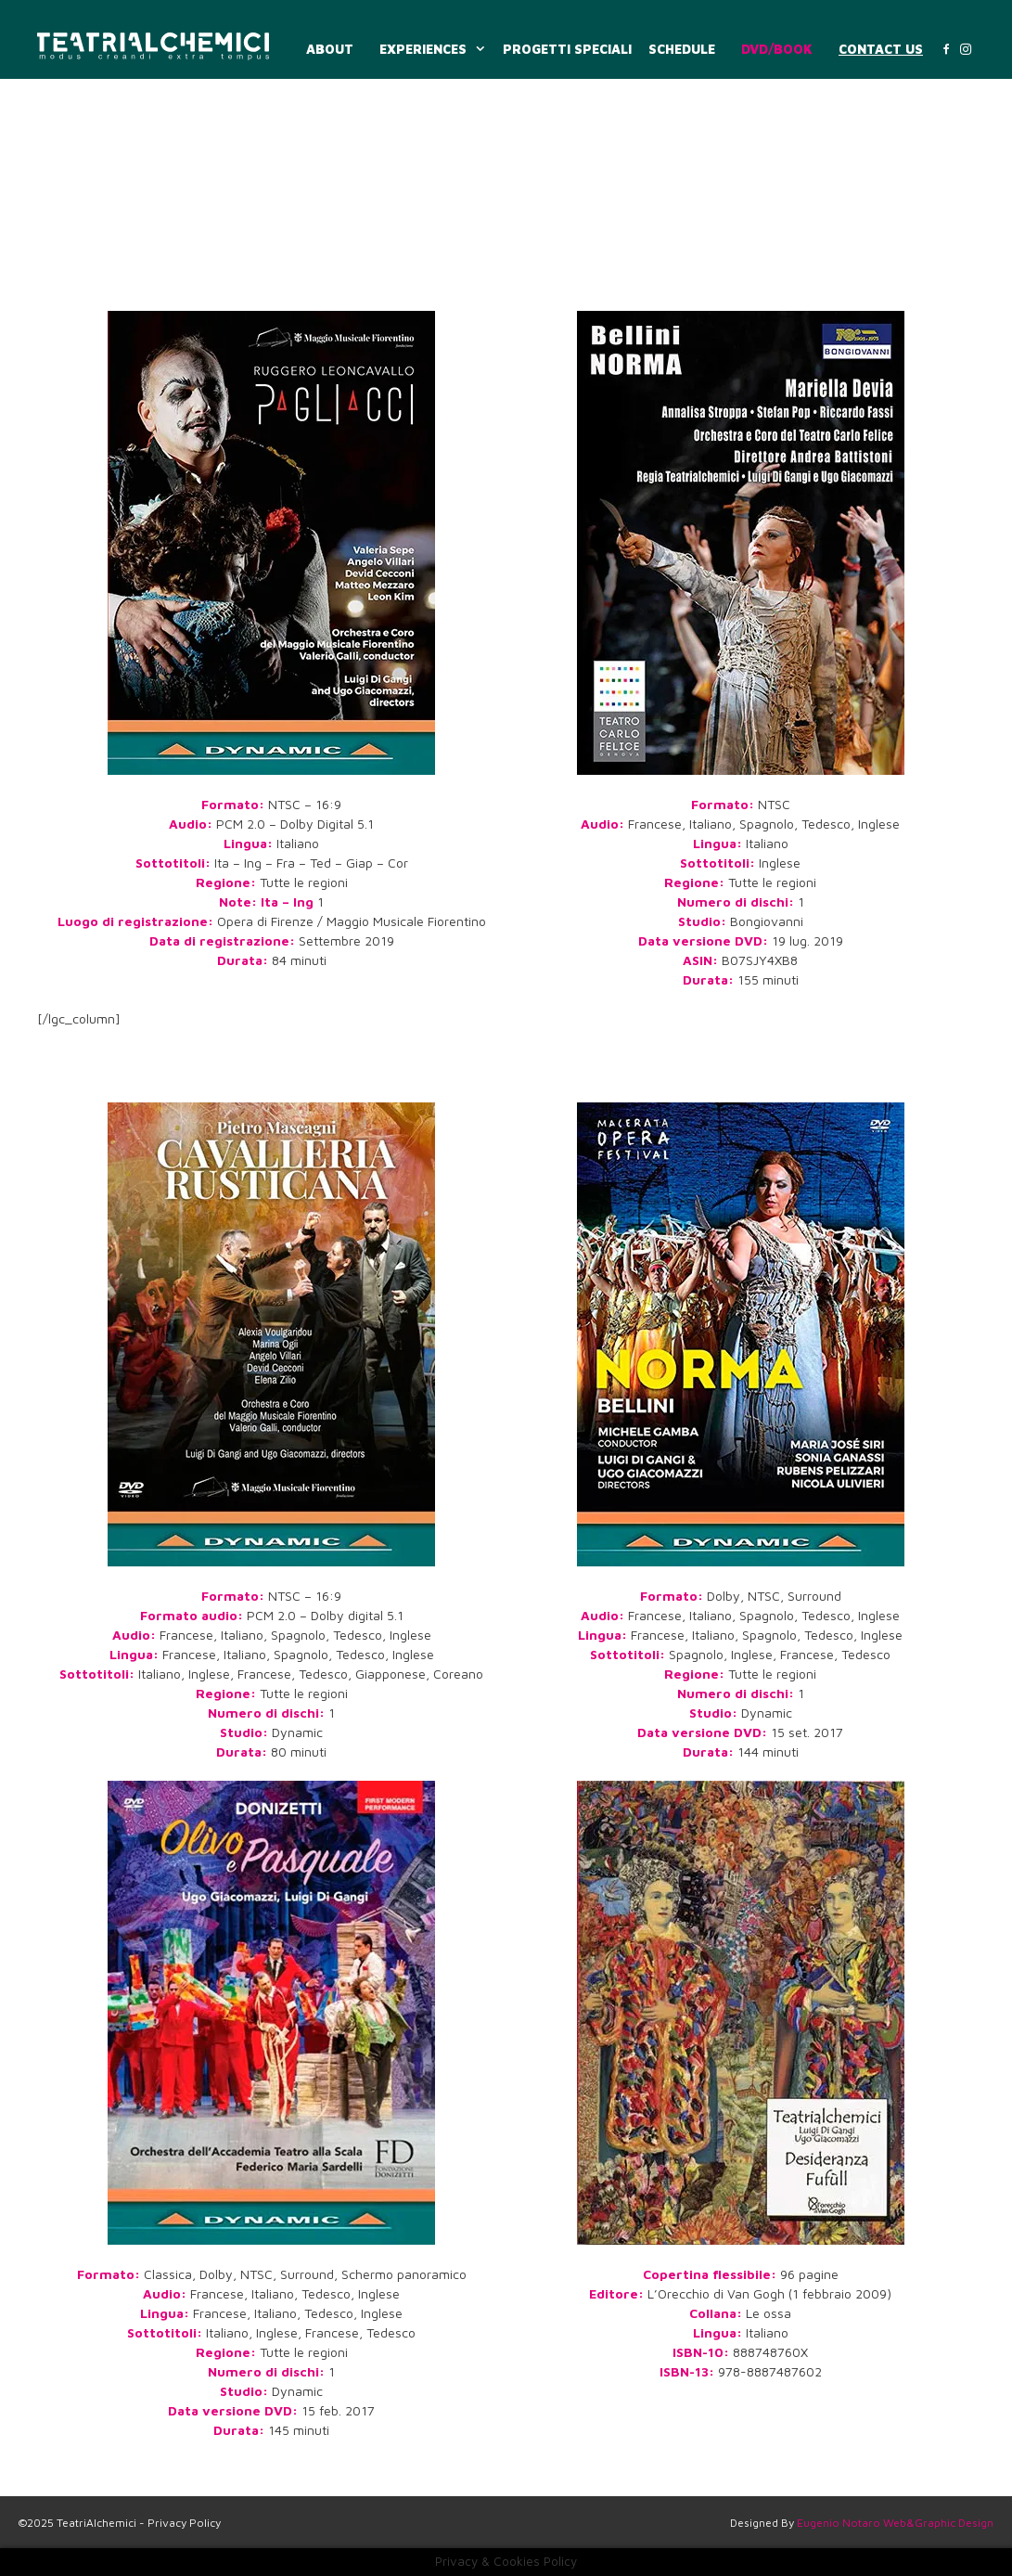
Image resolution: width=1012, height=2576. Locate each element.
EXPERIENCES (434, 48)
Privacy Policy (184, 2523)
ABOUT (329, 49)
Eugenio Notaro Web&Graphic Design (895, 2523)
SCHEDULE (681, 49)
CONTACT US (881, 49)
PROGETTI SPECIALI (567, 49)
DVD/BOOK (777, 49)
